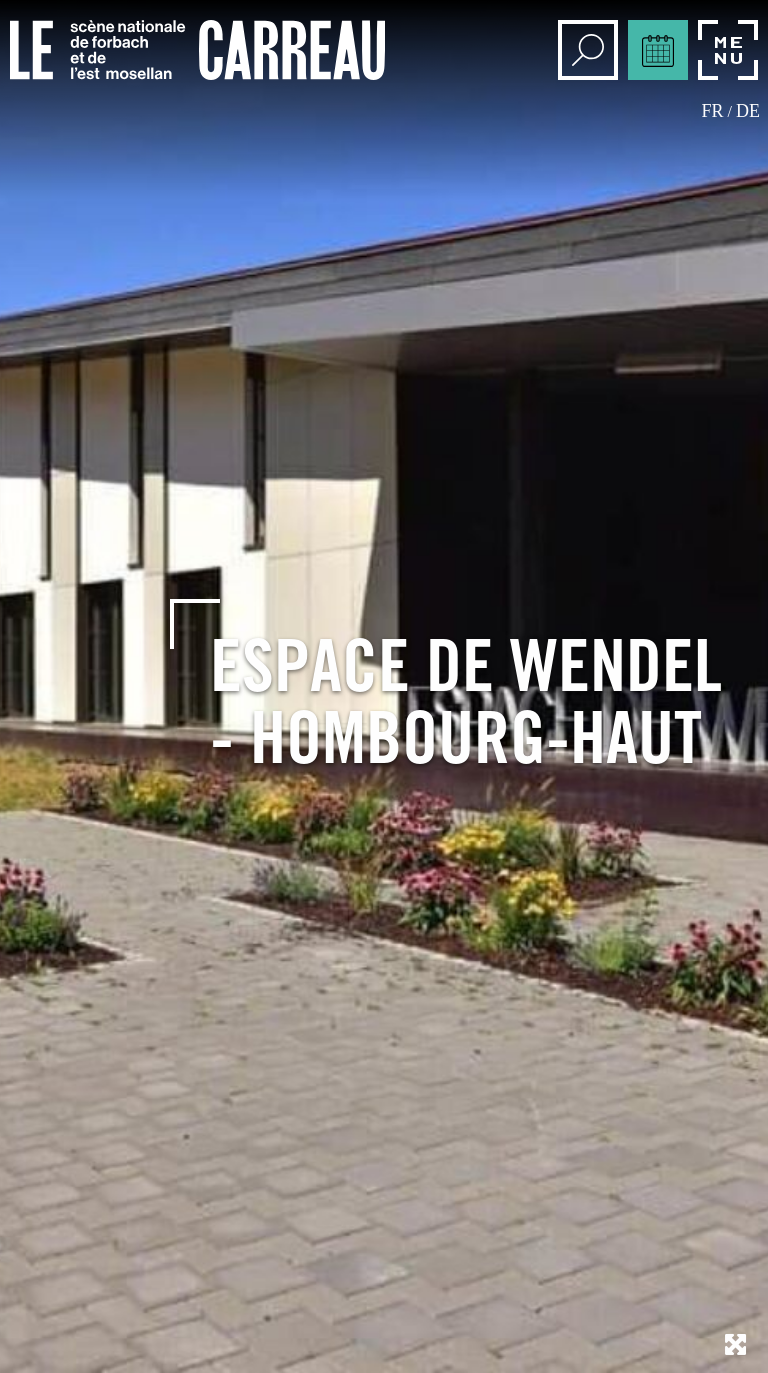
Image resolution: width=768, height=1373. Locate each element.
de (748, 111)
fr (713, 111)
